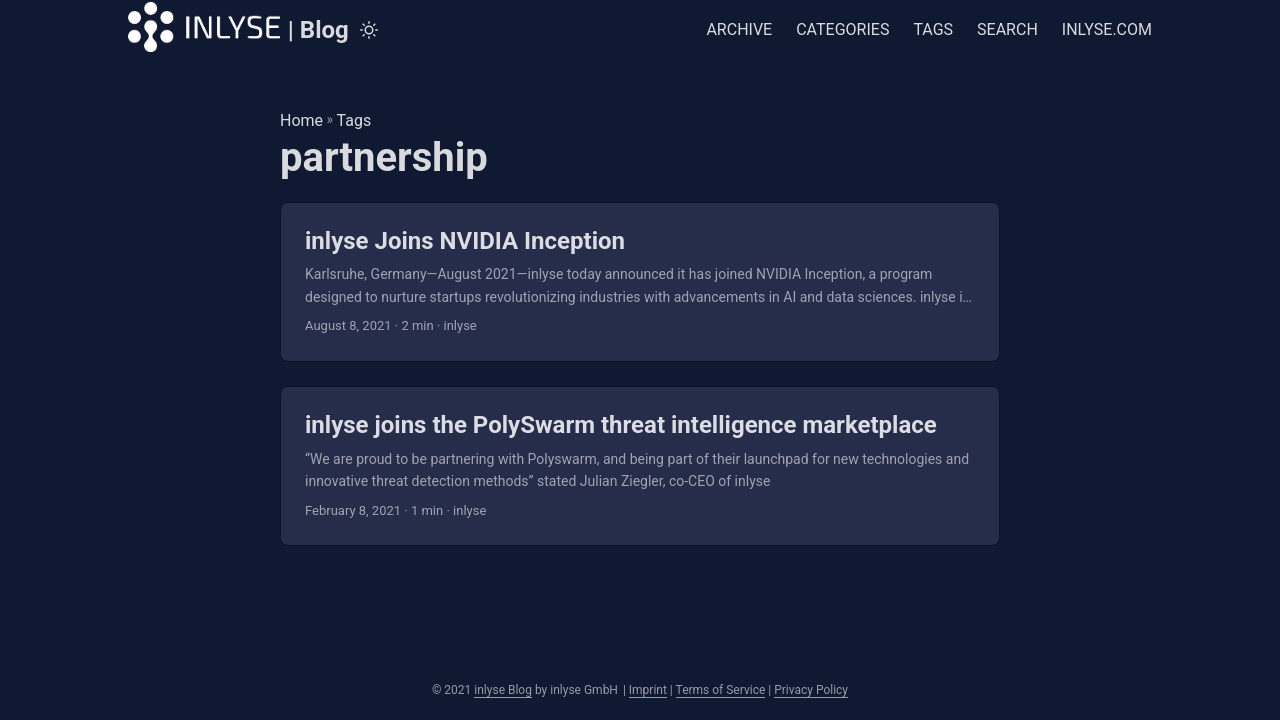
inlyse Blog (503, 690)
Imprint (648, 690)
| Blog (238, 27)
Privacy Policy (811, 690)
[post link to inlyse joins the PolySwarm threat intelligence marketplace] (640, 466)
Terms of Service (721, 690)
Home (301, 120)
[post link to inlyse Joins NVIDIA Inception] (640, 282)
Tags (354, 120)
